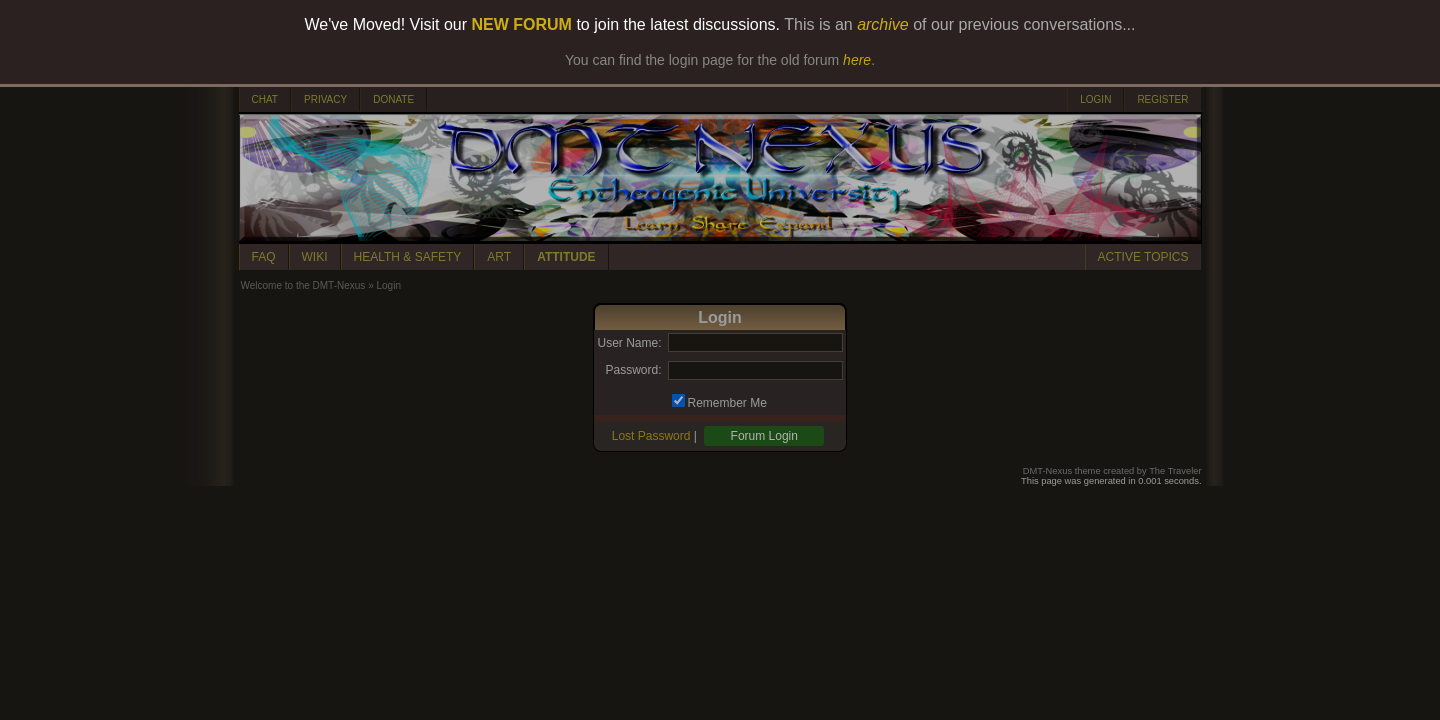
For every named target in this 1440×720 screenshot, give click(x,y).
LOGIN (1095, 99)
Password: (633, 370)
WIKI (315, 257)
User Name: (629, 343)
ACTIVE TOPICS (1143, 257)
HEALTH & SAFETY (408, 257)
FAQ (264, 257)
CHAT (265, 99)
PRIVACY (325, 99)
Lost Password (651, 436)
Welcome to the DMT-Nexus (303, 285)
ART (499, 257)
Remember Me (727, 403)
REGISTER (1162, 99)
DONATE (393, 99)
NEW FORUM (522, 24)
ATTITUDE (566, 257)
